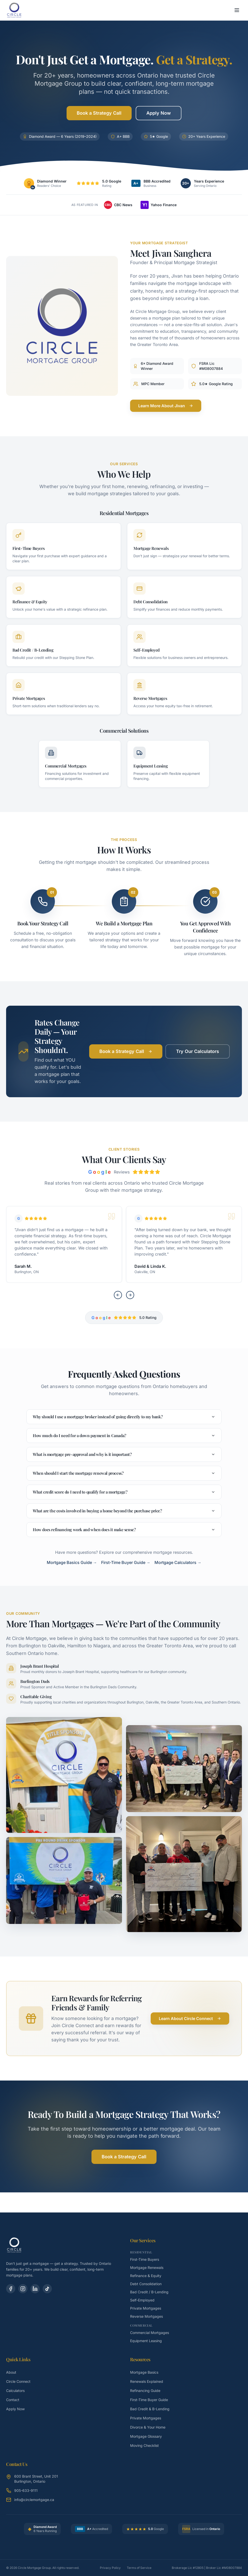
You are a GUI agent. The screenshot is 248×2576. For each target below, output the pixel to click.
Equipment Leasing (146, 2341)
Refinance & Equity (145, 2275)
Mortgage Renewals (146, 2267)
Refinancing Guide (145, 2390)
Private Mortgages (145, 2308)
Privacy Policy (110, 2568)
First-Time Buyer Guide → (125, 1562)
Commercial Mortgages (149, 2332)
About (11, 2372)
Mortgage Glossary (146, 2436)
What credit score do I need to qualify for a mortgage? (124, 1492)
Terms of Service (139, 2568)
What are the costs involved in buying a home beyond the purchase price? (124, 1510)
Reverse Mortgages (146, 2316)
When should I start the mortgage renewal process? (124, 1473)
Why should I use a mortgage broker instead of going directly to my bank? (124, 1416)
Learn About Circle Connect (190, 2018)
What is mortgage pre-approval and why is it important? (124, 1454)
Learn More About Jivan (165, 405)
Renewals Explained (146, 2381)
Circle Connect (18, 2381)
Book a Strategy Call (99, 113)
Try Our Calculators (197, 1051)
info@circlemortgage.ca (34, 2499)
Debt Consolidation (146, 2284)
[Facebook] (10, 2288)
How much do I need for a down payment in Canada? (124, 1435)
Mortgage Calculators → (178, 1562)
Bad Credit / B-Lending (149, 2292)
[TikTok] (47, 2288)
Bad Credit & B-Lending (149, 2409)
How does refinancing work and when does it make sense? (124, 1529)
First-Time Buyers (144, 2259)
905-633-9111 (26, 2490)
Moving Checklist (144, 2445)
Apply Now (158, 113)
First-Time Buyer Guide (149, 2400)
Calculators (15, 2390)
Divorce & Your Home (147, 2427)
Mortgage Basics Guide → (72, 1562)
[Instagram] (22, 2288)
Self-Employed (142, 2300)
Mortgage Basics (144, 2372)
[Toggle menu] (237, 10)
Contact (12, 2400)
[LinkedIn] (35, 2288)
